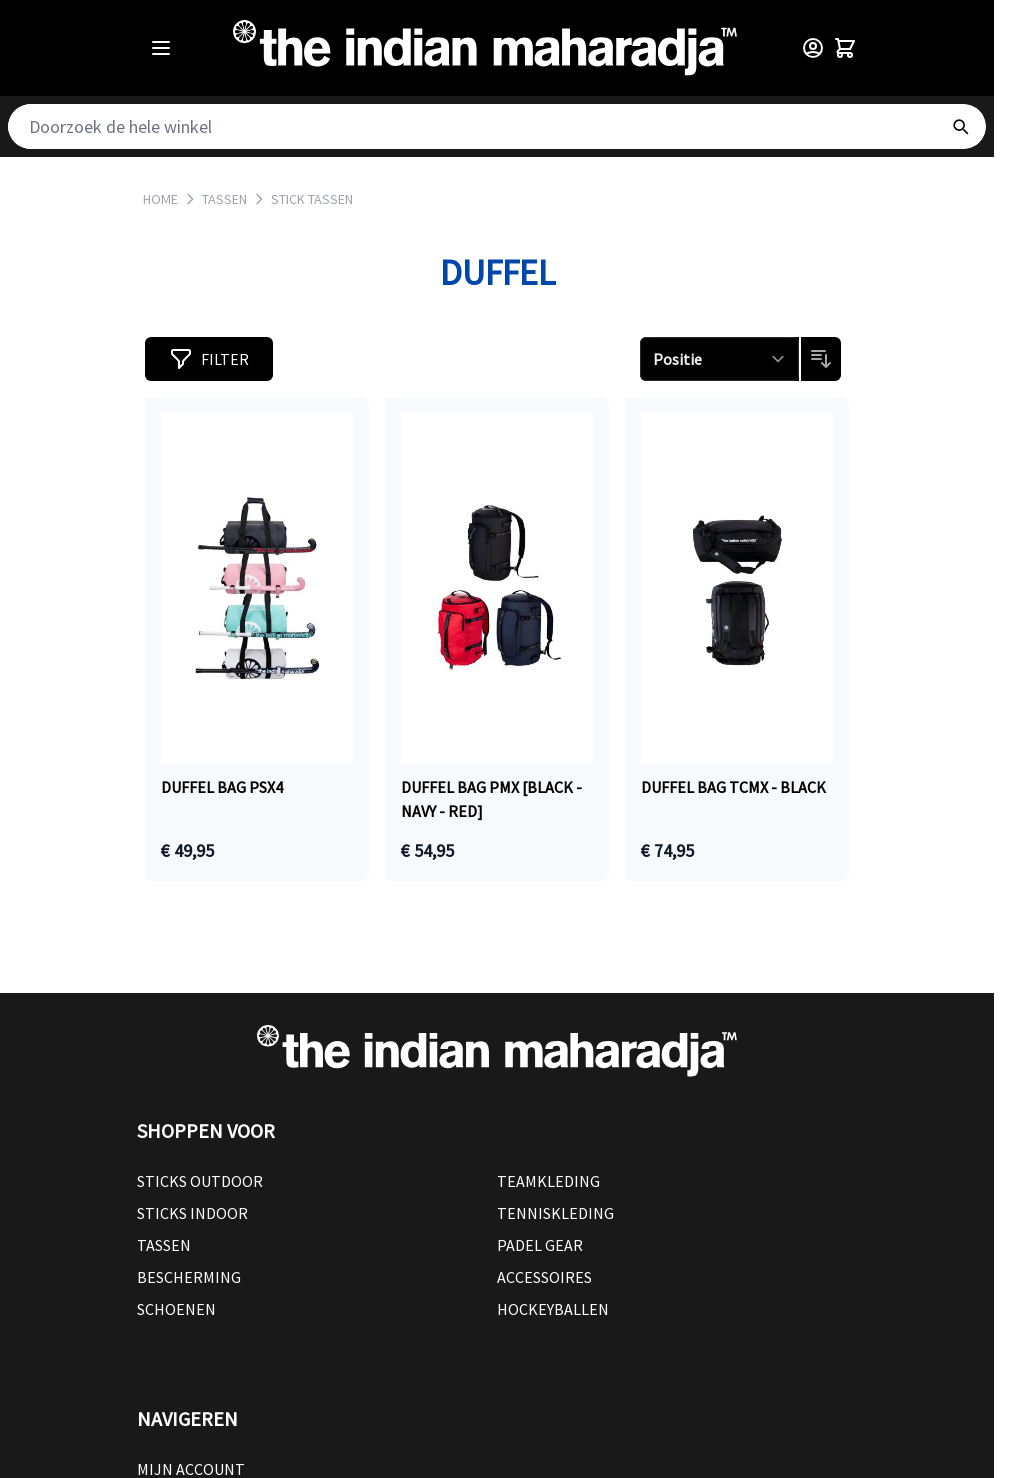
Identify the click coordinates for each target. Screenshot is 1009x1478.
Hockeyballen (553, 1309)
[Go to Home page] (485, 48)
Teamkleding (548, 1181)
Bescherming (189, 1277)
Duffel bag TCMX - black (733, 787)
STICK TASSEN (312, 199)
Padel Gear (540, 1245)
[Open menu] (161, 48)
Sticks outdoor (200, 1181)
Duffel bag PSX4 (222, 787)
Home (160, 199)
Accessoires (544, 1277)
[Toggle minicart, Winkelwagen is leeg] (845, 48)
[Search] (960, 126)
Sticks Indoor (192, 1213)
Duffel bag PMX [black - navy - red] (491, 799)
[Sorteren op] (719, 359)
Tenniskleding (555, 1213)
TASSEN (224, 199)
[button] (209, 359)
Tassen (164, 1245)
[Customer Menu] (813, 48)
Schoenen (176, 1309)
